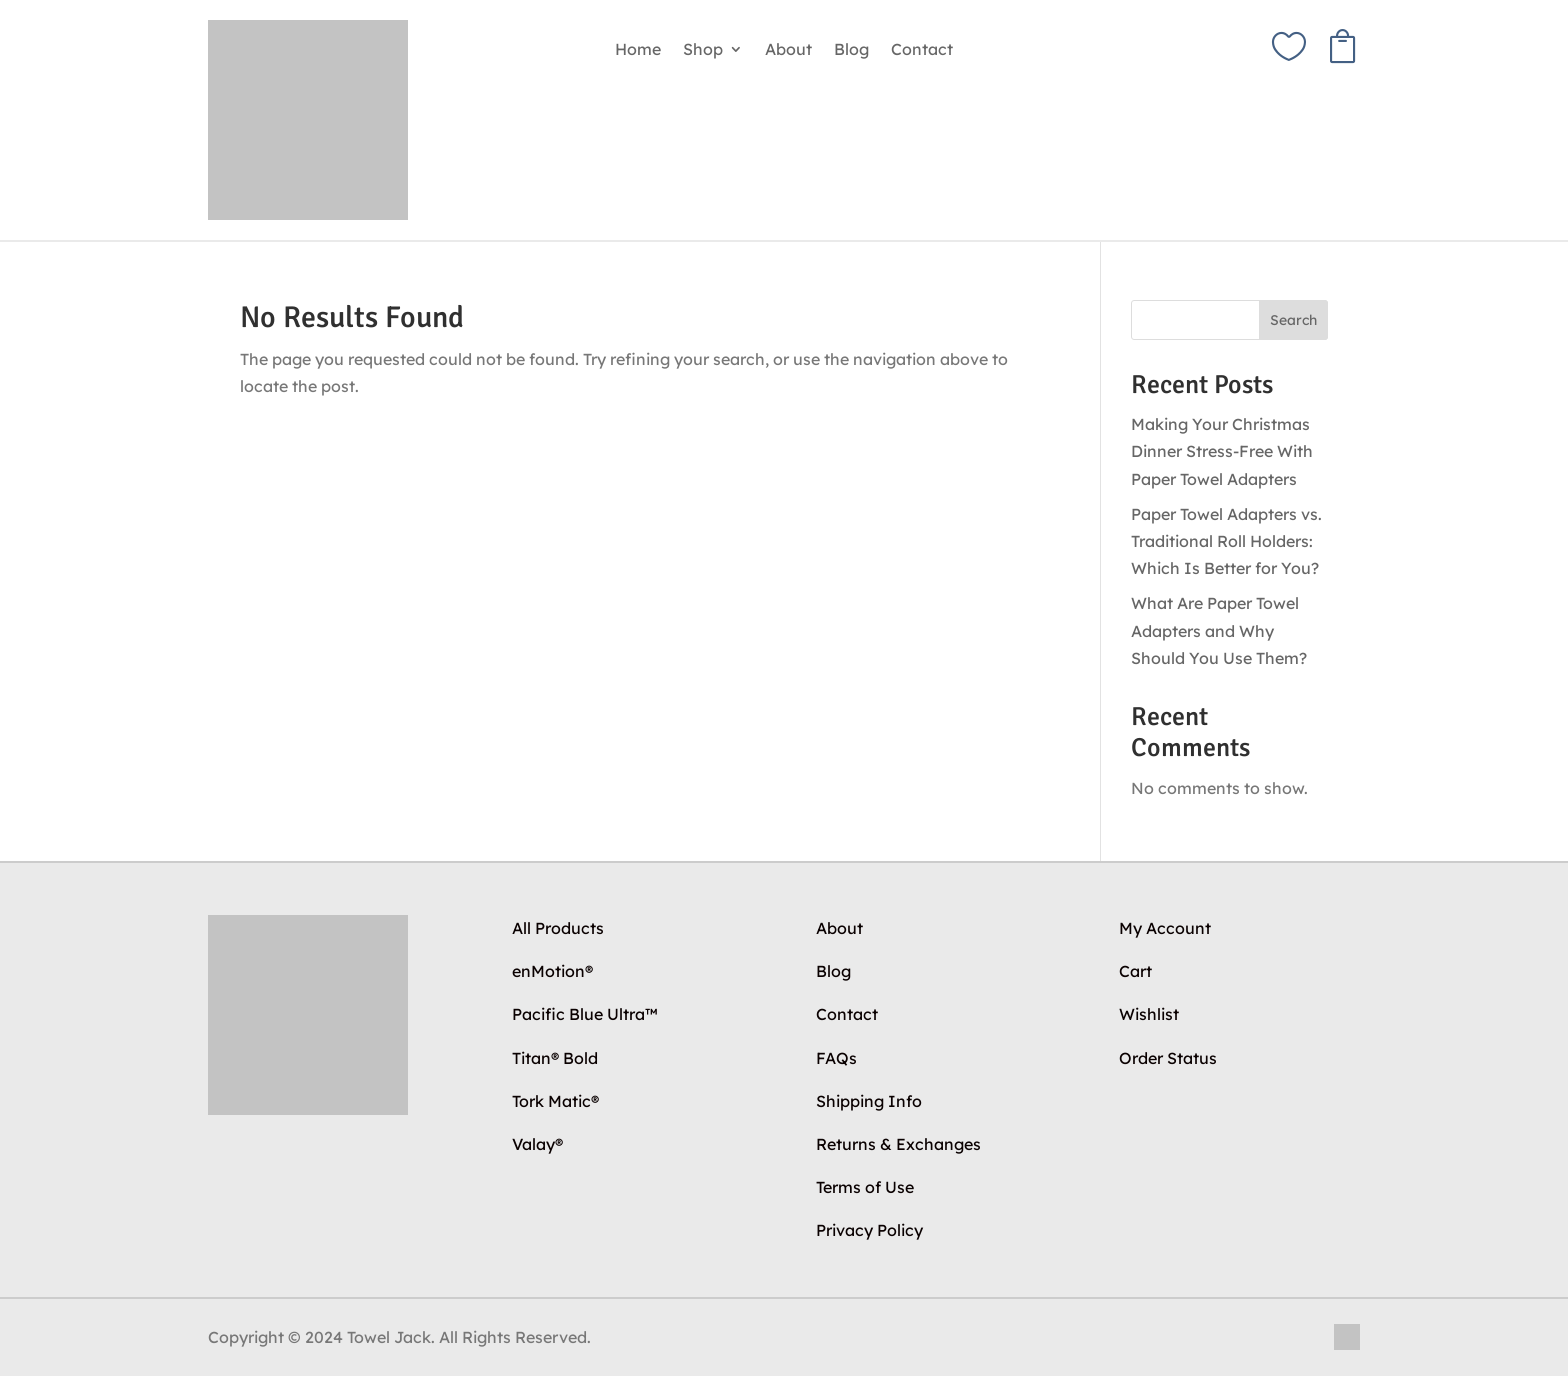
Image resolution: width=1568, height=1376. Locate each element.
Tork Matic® (555, 1101)
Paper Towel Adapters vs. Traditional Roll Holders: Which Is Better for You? (1226, 541)
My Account (1165, 928)
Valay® (537, 1144)
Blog (851, 50)
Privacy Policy (869, 1230)
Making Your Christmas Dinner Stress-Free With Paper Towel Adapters (1222, 451)
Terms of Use (865, 1187)
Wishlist (1149, 1014)
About (788, 50)
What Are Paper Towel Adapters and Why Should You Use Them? (1219, 630)
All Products (558, 928)
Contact (922, 50)
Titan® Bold (555, 1058)
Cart (1135, 971)
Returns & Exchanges (898, 1144)
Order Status (1168, 1058)
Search (1293, 320)
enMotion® (552, 971)
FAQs (836, 1058)
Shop (703, 50)
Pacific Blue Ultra (585, 1014)
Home (638, 50)
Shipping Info (869, 1101)
